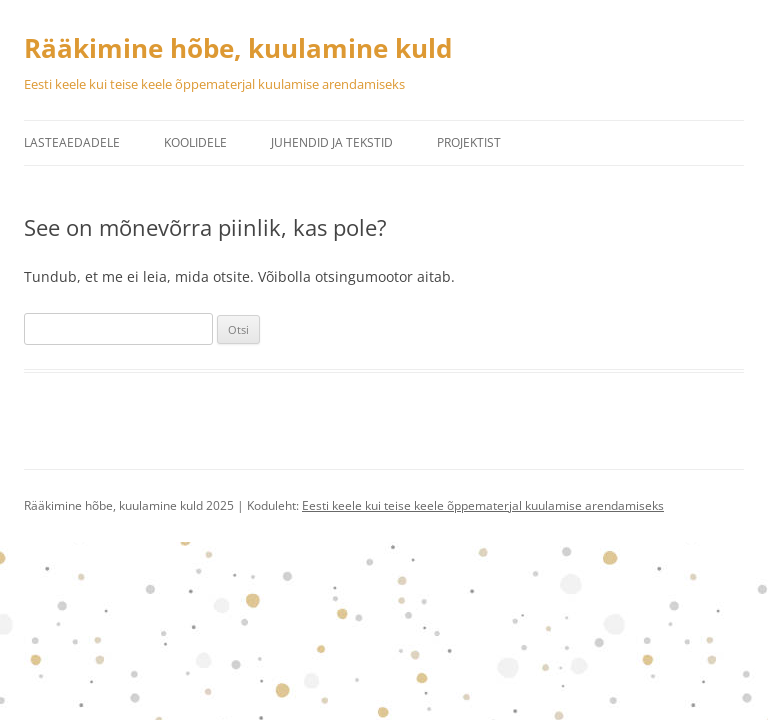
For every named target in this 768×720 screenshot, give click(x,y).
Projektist (469, 142)
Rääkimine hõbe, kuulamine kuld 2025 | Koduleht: (163, 505)
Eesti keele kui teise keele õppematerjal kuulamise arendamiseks (483, 505)
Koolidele (195, 142)
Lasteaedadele (72, 142)
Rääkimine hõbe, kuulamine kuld (238, 48)
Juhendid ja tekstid (332, 142)
